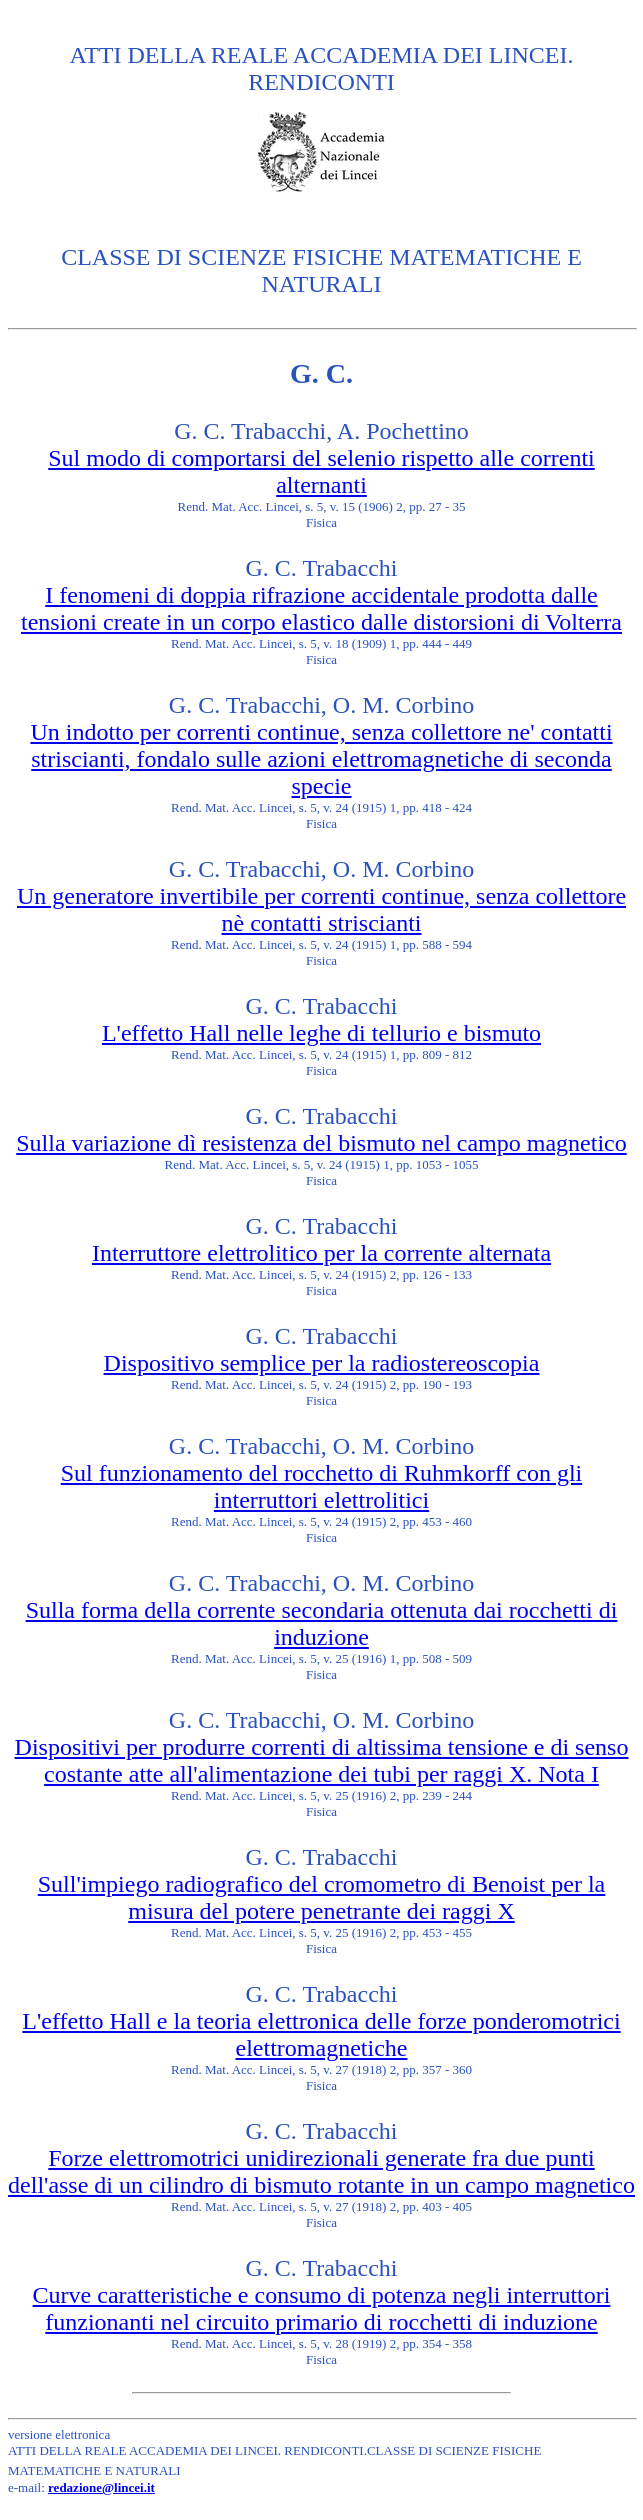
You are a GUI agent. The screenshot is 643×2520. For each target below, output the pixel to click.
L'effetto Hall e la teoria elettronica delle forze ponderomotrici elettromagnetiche (321, 2034)
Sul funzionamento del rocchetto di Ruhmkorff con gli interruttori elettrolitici (321, 1486)
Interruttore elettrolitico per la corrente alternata (321, 1253)
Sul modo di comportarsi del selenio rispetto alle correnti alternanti (321, 471)
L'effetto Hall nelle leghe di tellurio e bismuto (321, 1033)
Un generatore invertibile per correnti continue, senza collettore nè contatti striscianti (321, 909)
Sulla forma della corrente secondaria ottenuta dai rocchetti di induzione (322, 1623)
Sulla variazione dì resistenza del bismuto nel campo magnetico (321, 1143)
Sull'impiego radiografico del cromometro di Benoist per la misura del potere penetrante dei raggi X (322, 1897)
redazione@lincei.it (101, 2487)
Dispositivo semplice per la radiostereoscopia (322, 1363)
